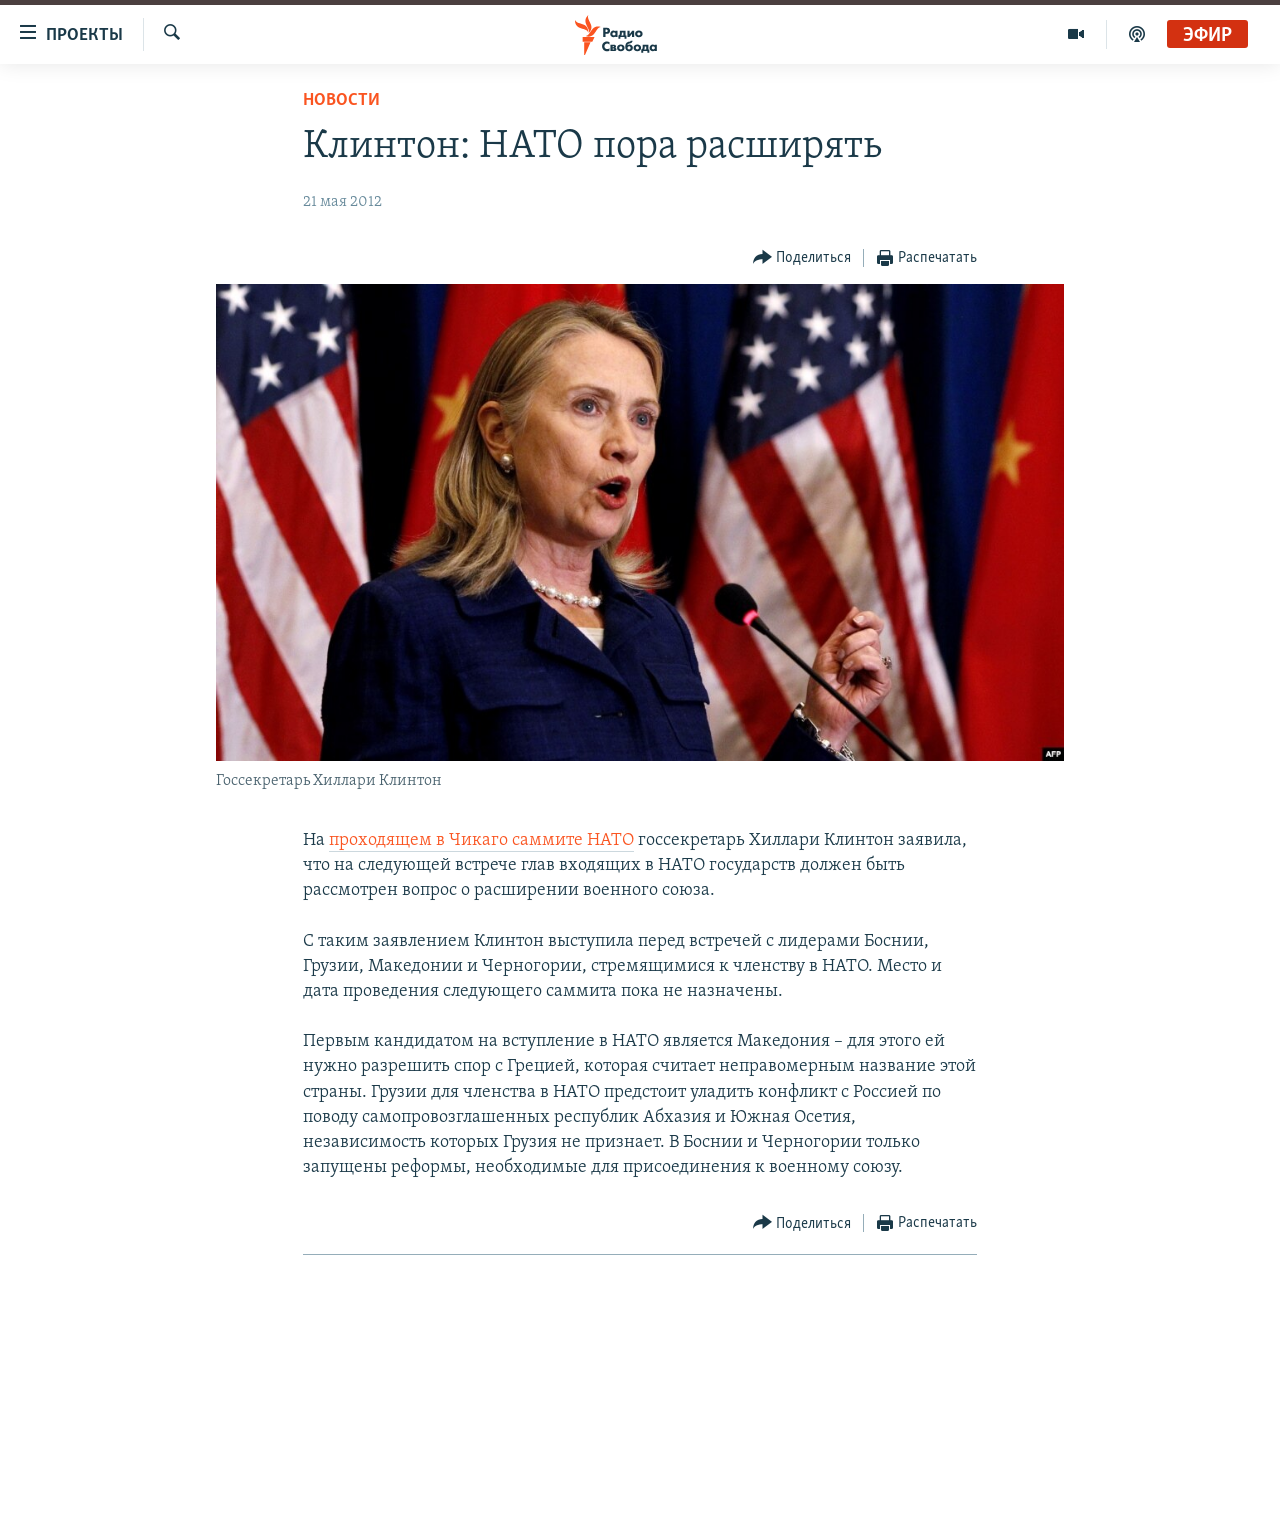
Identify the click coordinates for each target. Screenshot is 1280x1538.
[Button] (802, 258)
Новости (341, 100)
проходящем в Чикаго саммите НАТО (481, 840)
